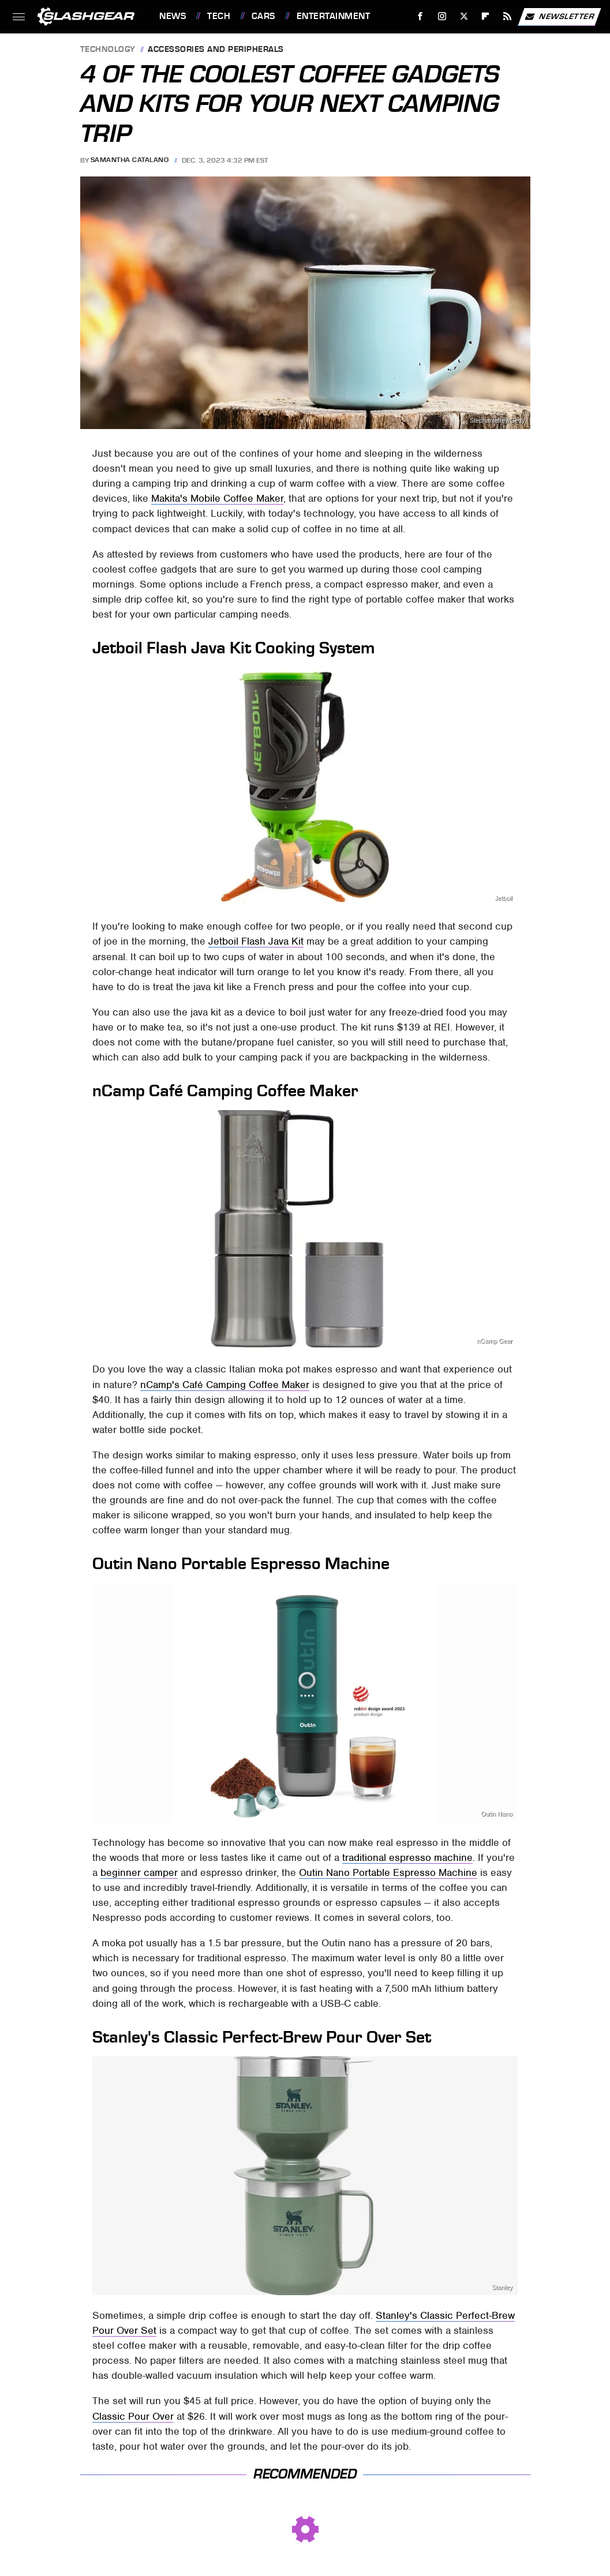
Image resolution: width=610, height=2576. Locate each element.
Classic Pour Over (133, 2416)
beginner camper (139, 1872)
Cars (263, 16)
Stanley (502, 2287)
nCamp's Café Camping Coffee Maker (224, 1384)
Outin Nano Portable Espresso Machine (388, 1872)
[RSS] (507, 16)
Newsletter (559, 17)
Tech (218, 16)
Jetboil (503, 898)
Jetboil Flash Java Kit (256, 941)
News (172, 16)
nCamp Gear (494, 1341)
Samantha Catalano (130, 160)
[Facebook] (420, 16)
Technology (108, 50)
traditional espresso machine (407, 1857)
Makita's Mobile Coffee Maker (217, 498)
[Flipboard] (485, 16)
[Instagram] (442, 16)
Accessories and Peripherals (216, 50)
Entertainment (334, 16)
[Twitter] (463, 16)
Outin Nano (496, 1814)
